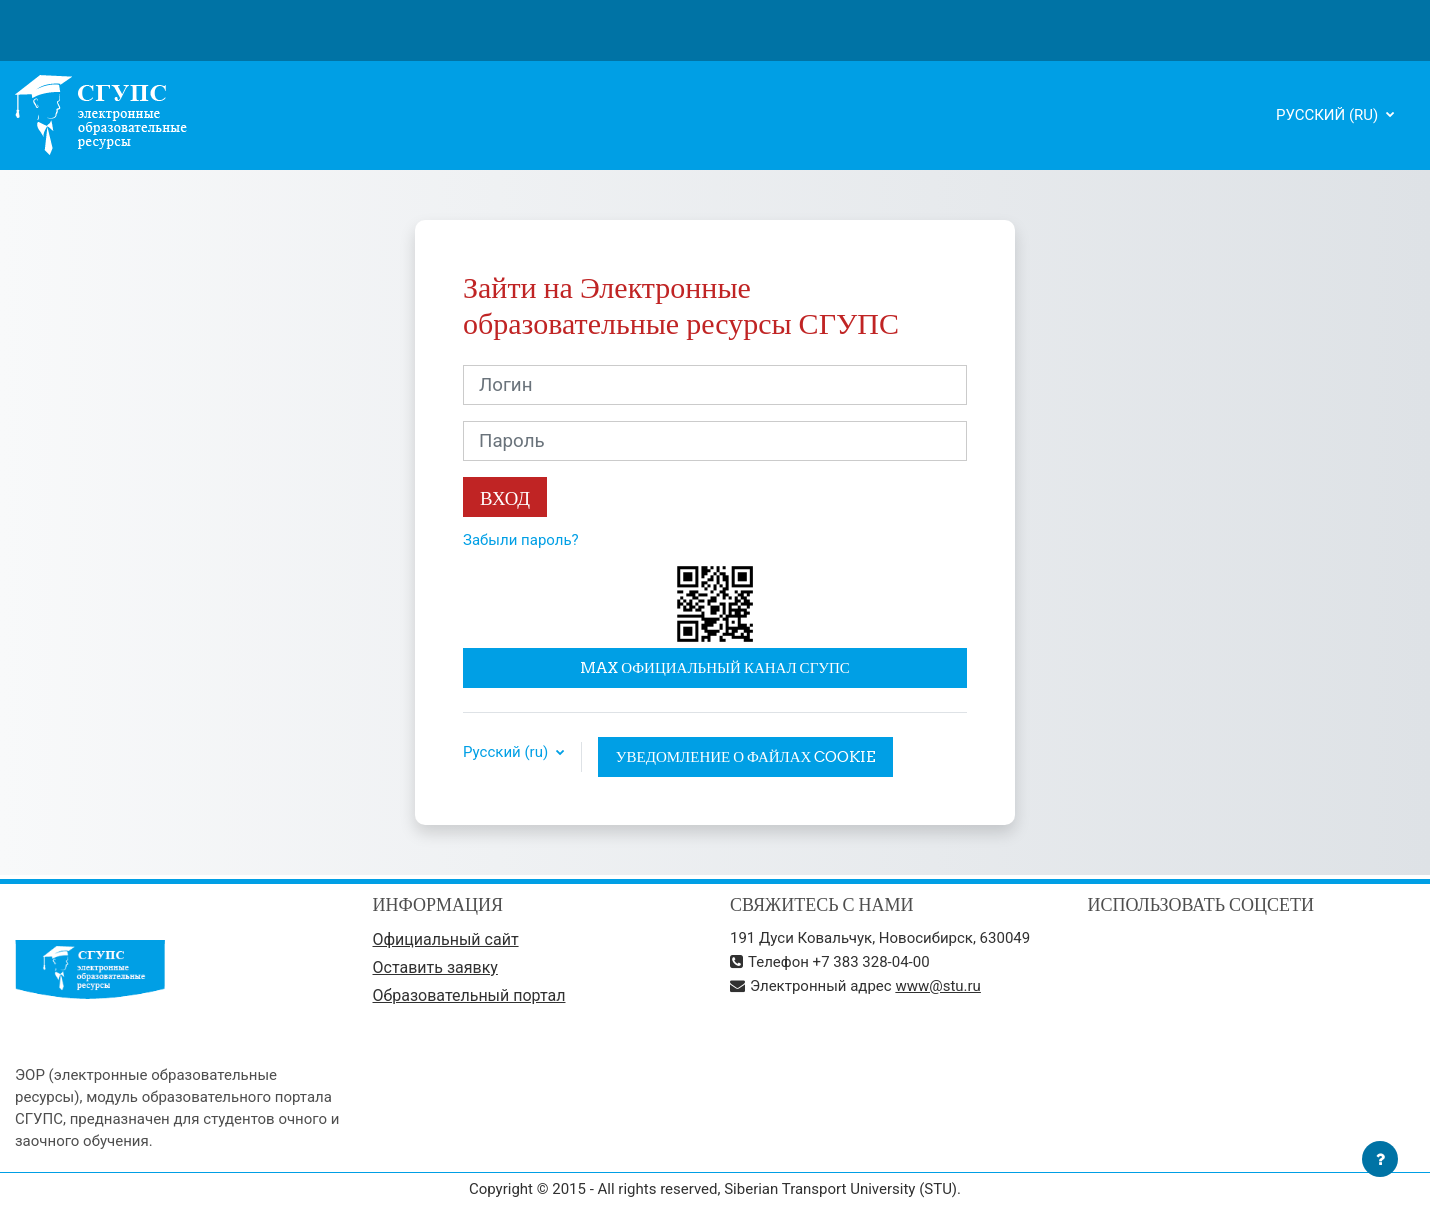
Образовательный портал (469, 995)
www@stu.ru (938, 986)
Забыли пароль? (521, 540)
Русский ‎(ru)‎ (1329, 115)
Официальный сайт (446, 939)
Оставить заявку (435, 967)
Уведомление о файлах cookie (746, 756)
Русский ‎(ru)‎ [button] (507, 752)
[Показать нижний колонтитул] (1380, 1159)
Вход (505, 498)
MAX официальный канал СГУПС (715, 667)
